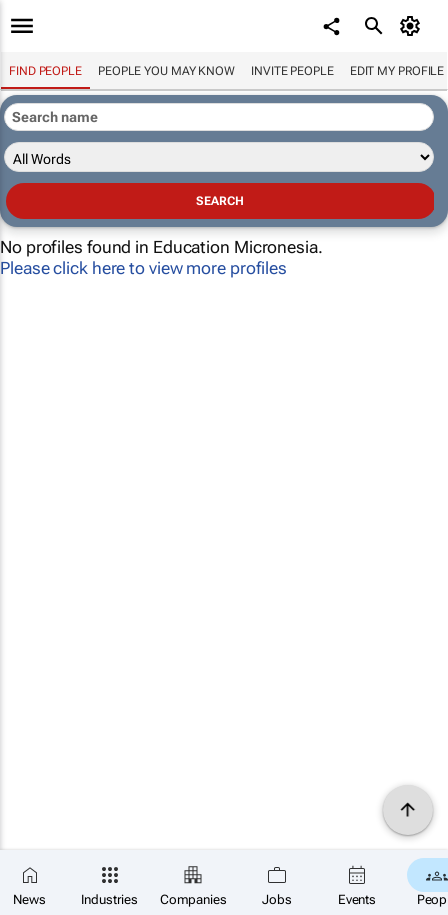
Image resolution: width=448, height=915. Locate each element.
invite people (292, 71)
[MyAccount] (413, 26)
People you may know (166, 71)
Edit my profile (397, 71)
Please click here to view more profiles (143, 268)
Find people (45, 71)
